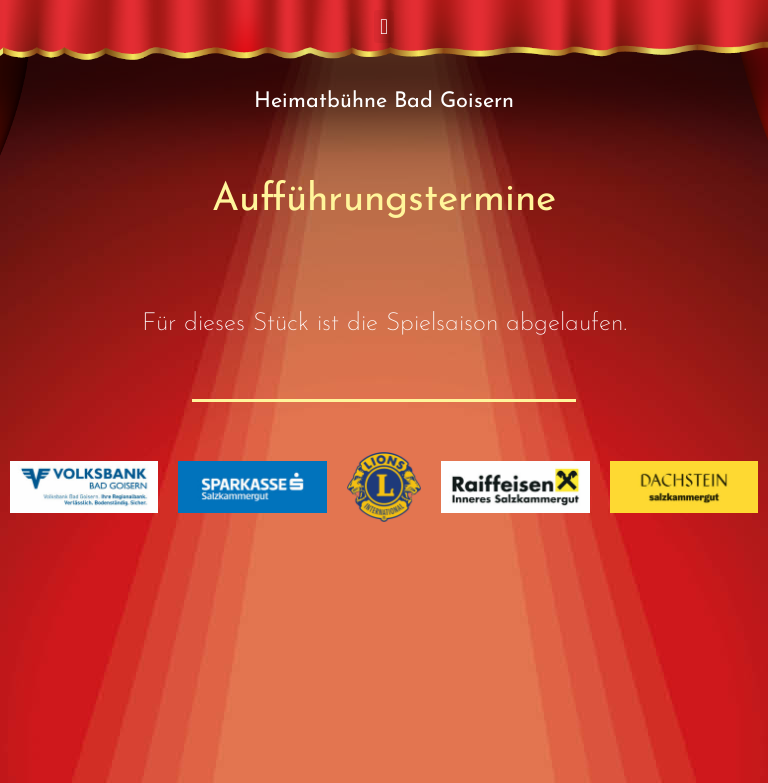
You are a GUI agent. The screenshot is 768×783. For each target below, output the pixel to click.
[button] (383, 26)
